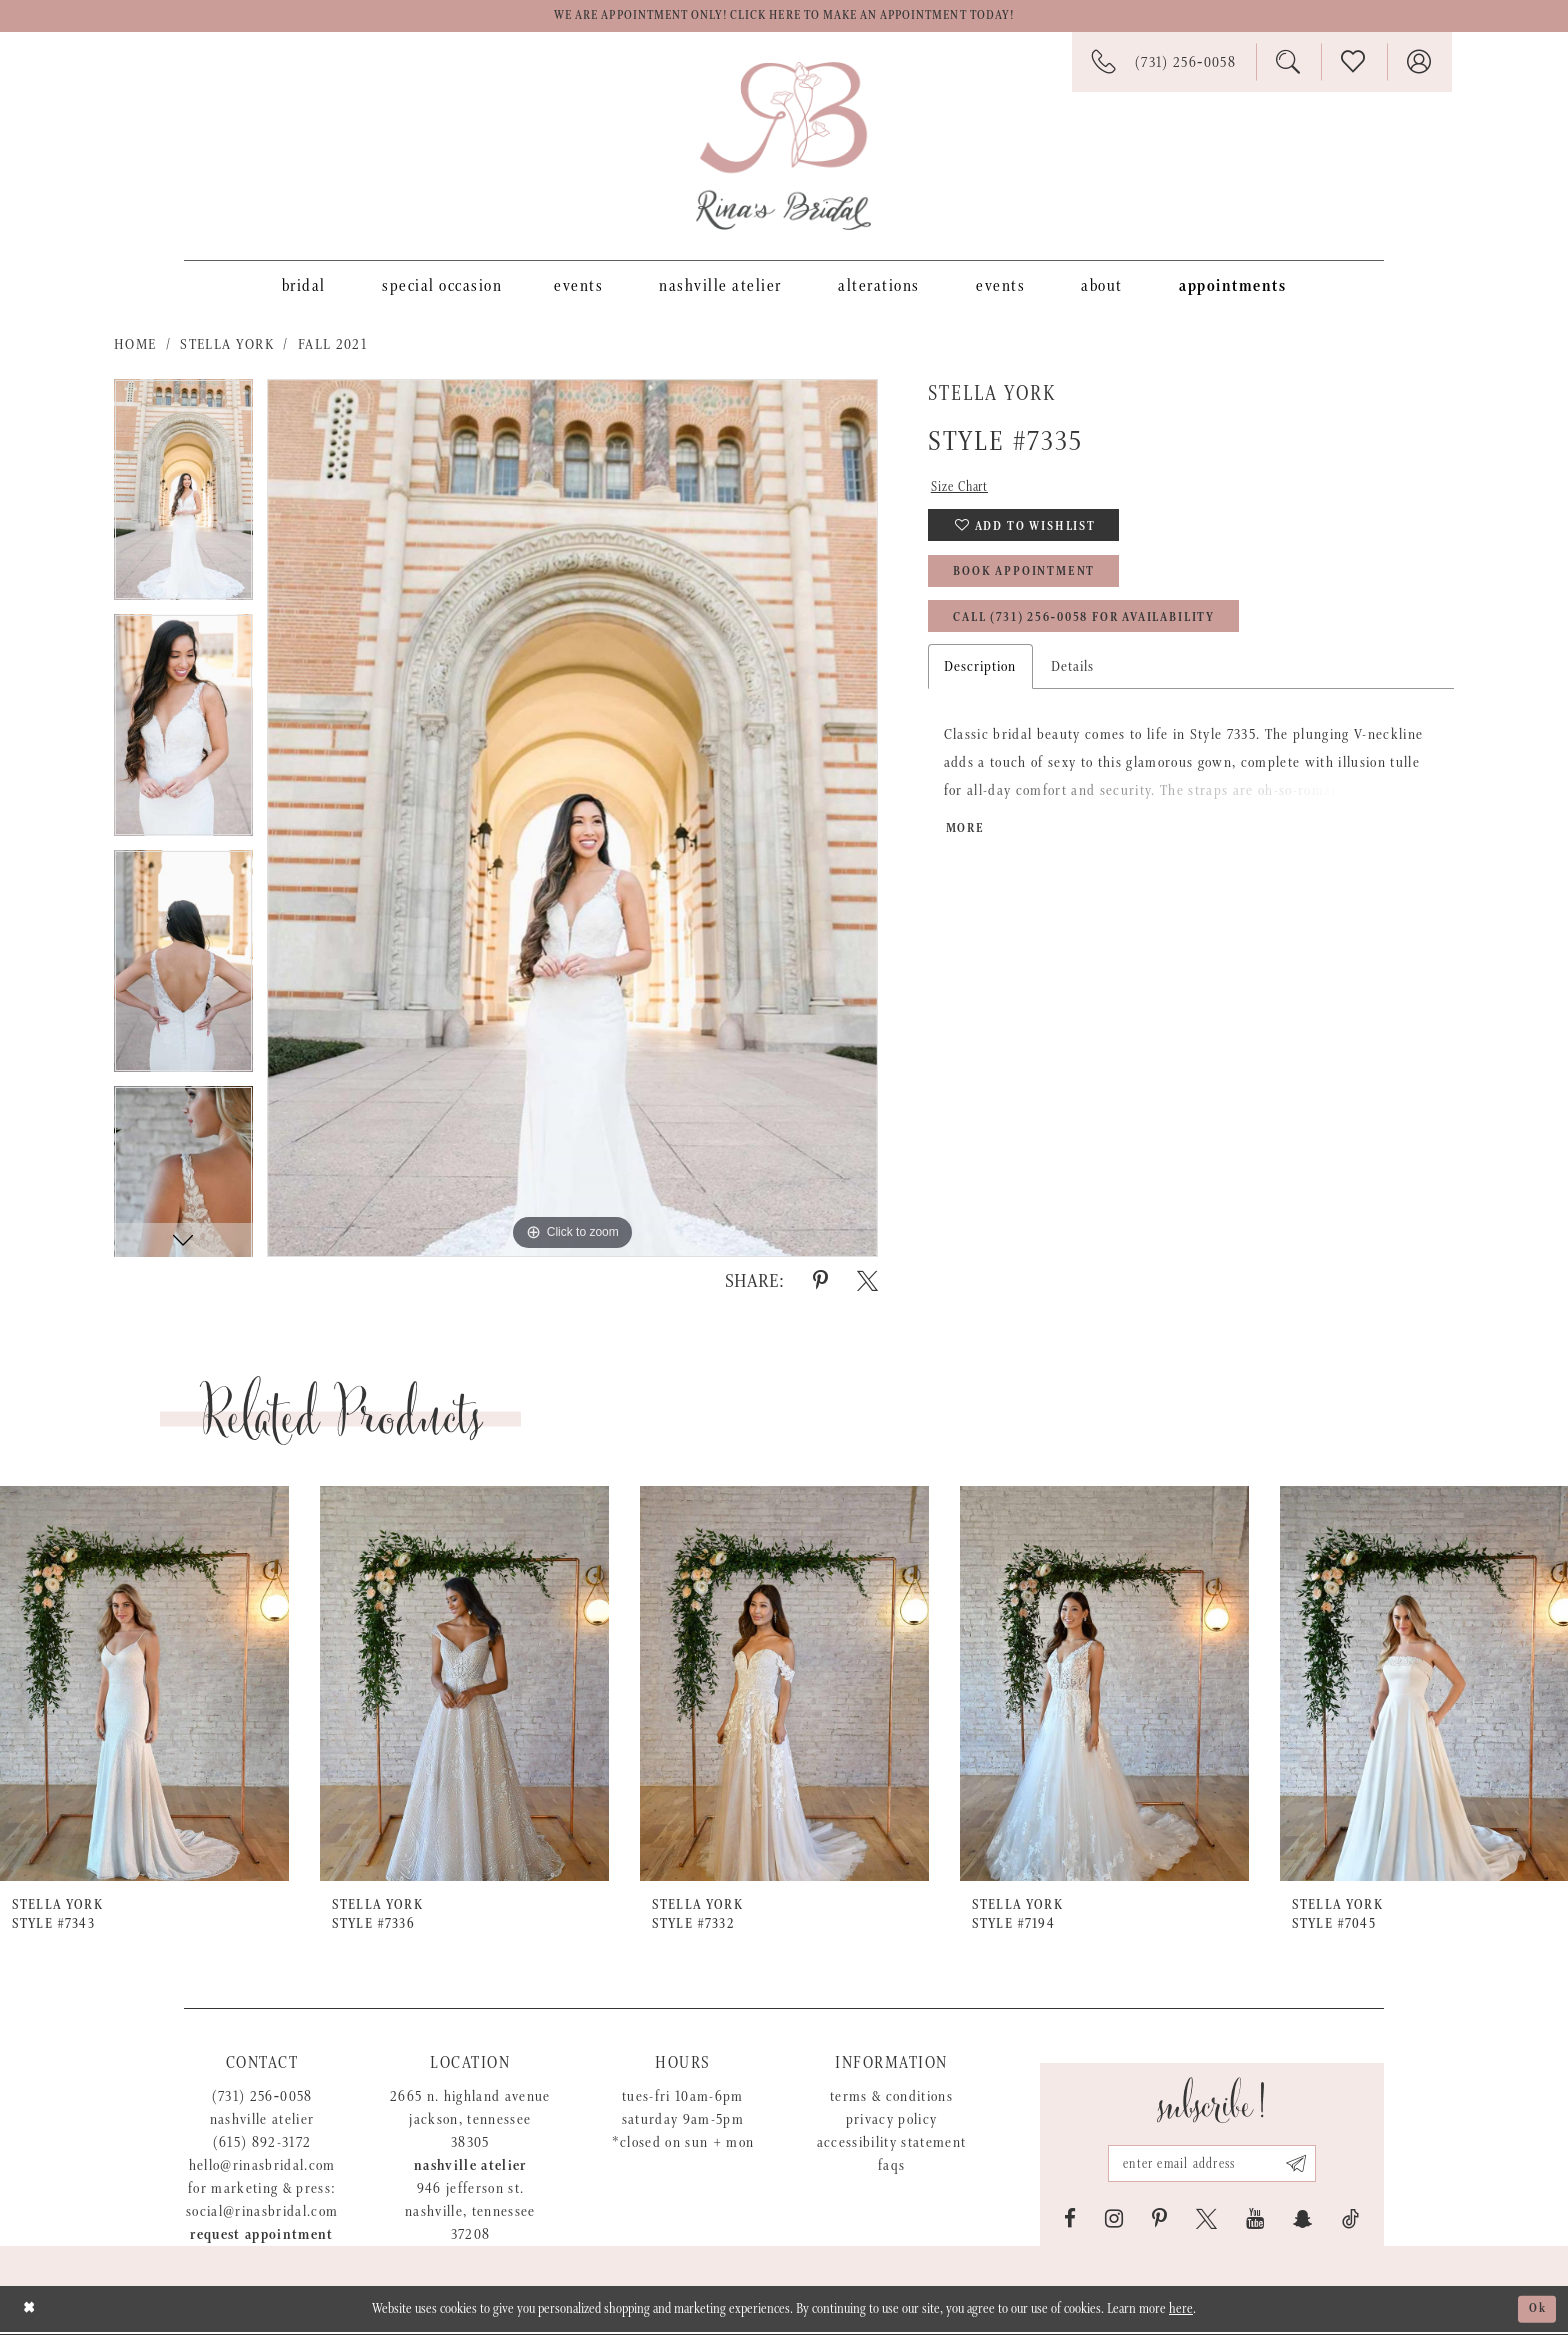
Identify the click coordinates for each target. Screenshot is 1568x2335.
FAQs (891, 2168)
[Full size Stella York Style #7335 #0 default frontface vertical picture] (572, 821)
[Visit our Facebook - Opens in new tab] (1070, 2222)
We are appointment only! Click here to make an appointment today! (784, 18)
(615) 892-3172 (262, 2145)
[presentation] (144, 1687)
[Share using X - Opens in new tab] (867, 1284)
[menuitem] (304, 288)
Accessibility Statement (892, 2145)
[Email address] (1212, 2165)
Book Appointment (1034, 585)
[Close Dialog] (30, 2311)
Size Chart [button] (964, 491)
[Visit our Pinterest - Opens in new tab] (1159, 2222)
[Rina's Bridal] (783, 149)
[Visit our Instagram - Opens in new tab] (1114, 2222)
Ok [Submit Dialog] (1536, 2312)
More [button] (967, 850)
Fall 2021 (332, 347)
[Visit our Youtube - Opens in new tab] (1255, 2222)
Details (1073, 685)
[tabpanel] (183, 500)
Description (980, 685)
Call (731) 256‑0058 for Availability (1106, 635)
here (1181, 2312)
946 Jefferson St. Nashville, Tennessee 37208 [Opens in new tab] (470, 2214)
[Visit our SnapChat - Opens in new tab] (1303, 2222)
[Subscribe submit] (1304, 2165)
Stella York (227, 347)
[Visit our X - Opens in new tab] (1206, 2222)
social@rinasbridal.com (262, 2214)
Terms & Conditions (891, 2099)
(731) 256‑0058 (262, 2099)
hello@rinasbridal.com (262, 2168)
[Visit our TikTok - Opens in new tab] (1350, 2222)
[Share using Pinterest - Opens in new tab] (820, 1284)
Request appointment (261, 2237)
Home (135, 347)
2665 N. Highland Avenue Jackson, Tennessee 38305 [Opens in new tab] (470, 2122)
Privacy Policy (892, 2122)
